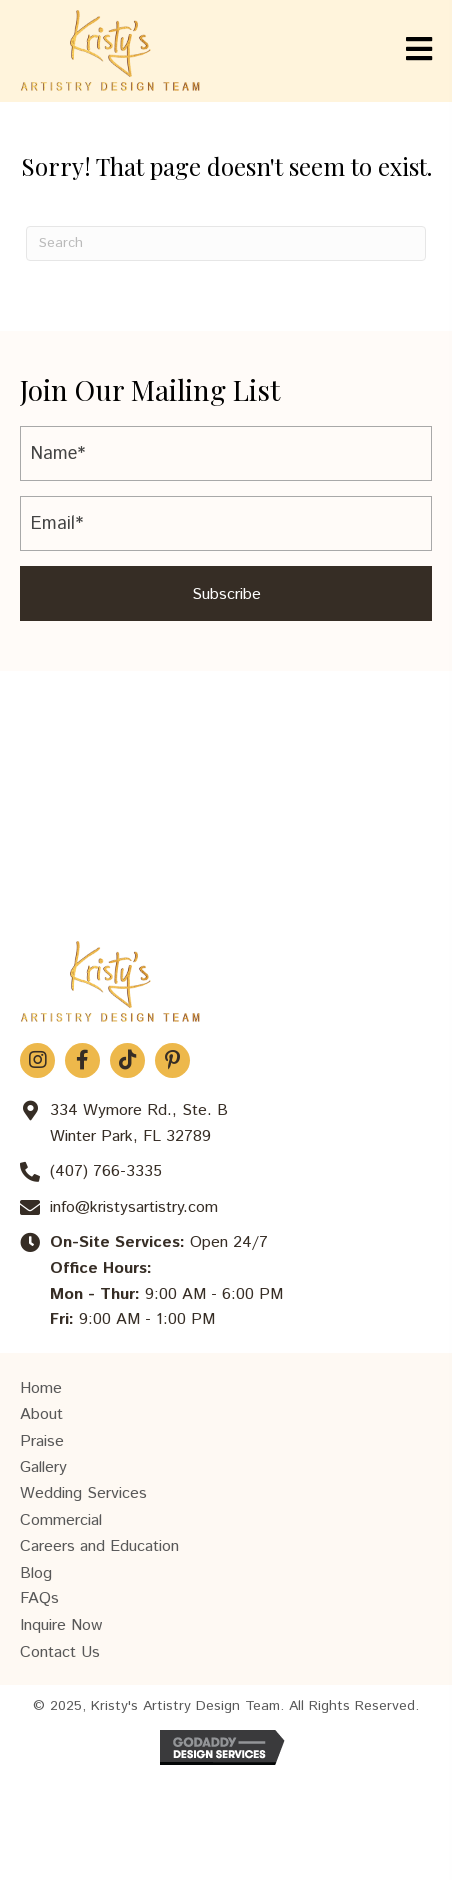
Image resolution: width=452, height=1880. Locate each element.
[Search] (226, 243)
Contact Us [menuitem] (60, 1652)
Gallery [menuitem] (43, 1467)
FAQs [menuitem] (39, 1598)
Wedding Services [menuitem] (83, 1493)
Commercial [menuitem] (61, 1520)
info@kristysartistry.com (134, 1207)
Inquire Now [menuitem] (61, 1625)
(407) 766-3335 (106, 1171)
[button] (226, 593)
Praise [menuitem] (42, 1441)
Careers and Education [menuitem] (99, 1546)
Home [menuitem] (41, 1388)
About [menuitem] (41, 1414)
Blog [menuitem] (36, 1573)
